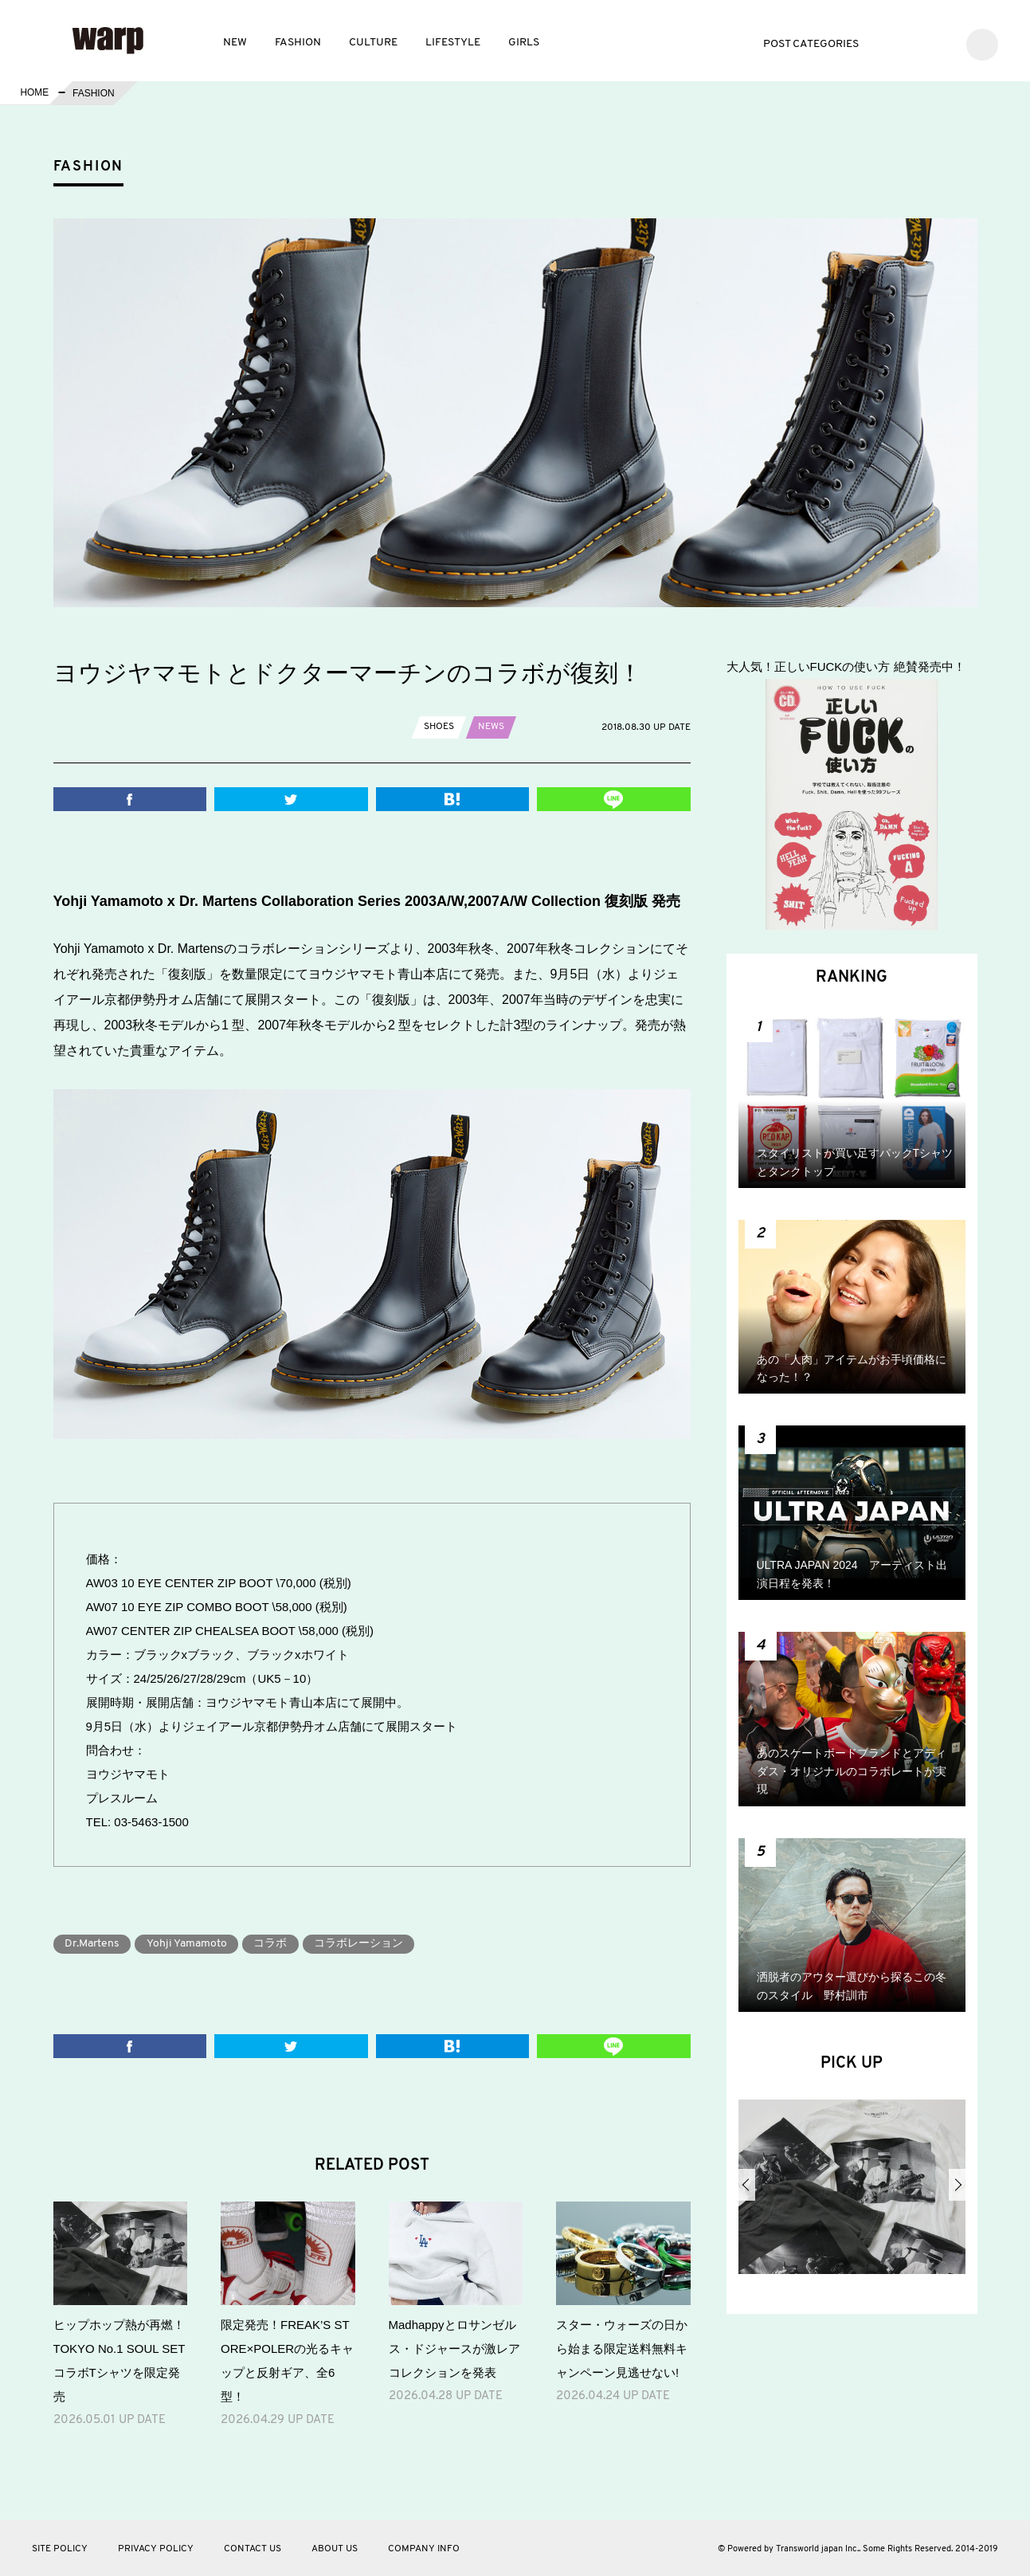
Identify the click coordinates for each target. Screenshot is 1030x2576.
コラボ (273, 1944)
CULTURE (373, 43)
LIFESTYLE (452, 43)
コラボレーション (362, 1944)
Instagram (939, 42)
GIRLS (523, 43)
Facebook (915, 42)
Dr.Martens (92, 1944)
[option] (851, 2193)
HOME (34, 93)
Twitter (892, 42)
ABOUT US (334, 2549)
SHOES (439, 726)
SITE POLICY (60, 2549)
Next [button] (957, 2185)
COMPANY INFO (424, 2549)
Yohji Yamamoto (188, 1944)
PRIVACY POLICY (156, 2549)
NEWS (491, 726)
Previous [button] (746, 2185)
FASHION (298, 43)
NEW (235, 43)
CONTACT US (252, 2549)
